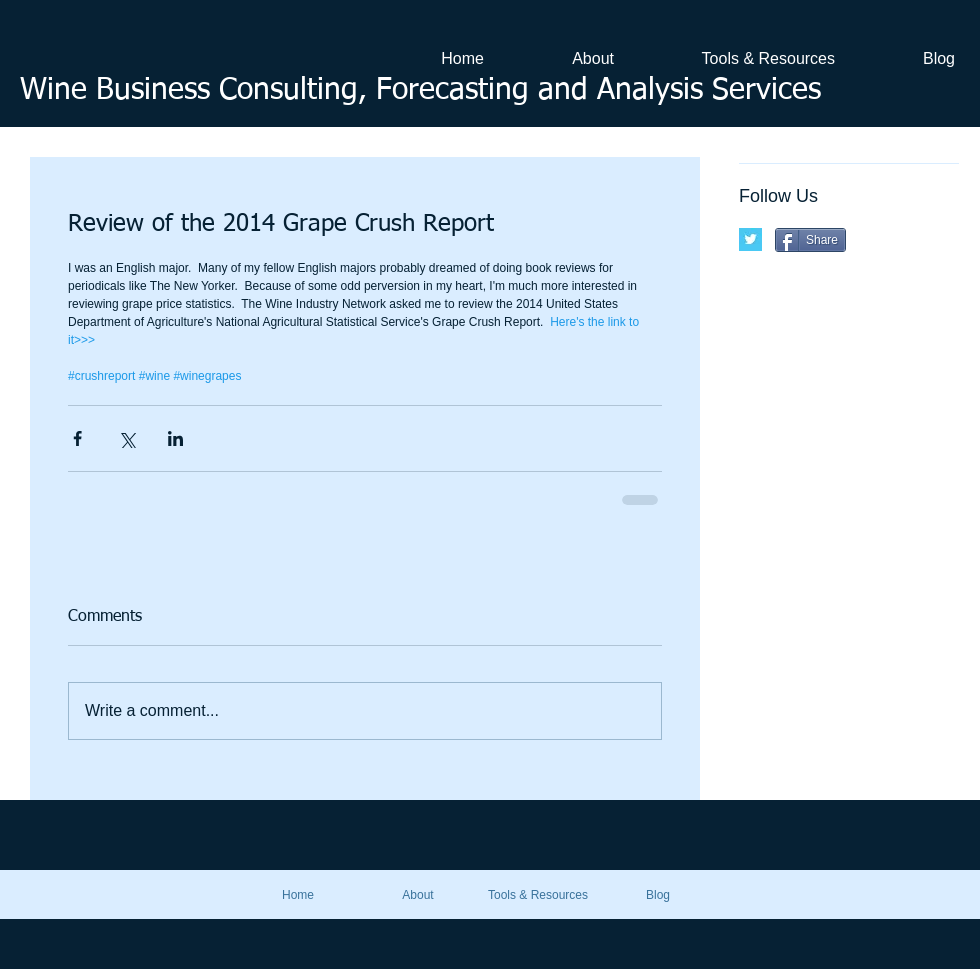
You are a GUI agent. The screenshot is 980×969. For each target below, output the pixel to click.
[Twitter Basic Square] (750, 239)
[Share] (810, 240)
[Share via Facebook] (77, 438)
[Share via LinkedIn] (175, 438)
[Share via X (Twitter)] (126, 438)
